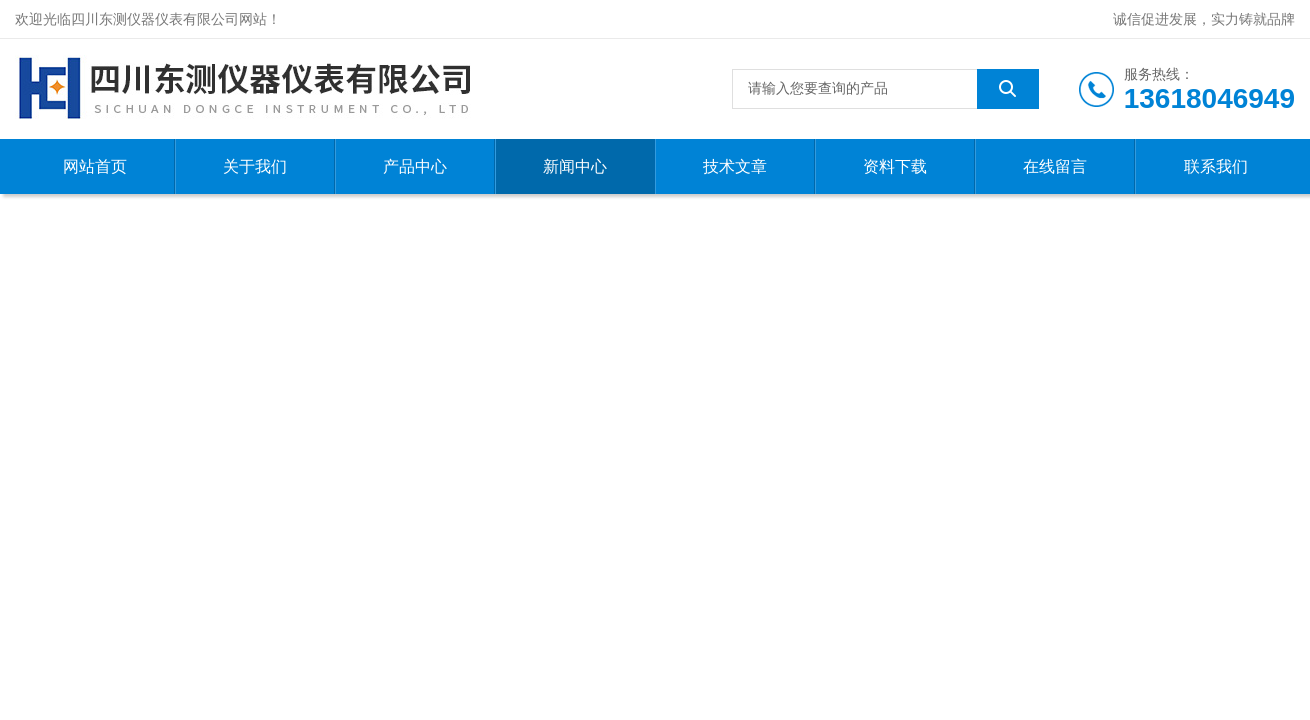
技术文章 (735, 166)
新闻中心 (575, 166)
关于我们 (255, 166)
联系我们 (1216, 166)
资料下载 (895, 166)
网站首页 (95, 166)
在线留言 (1055, 166)
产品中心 (415, 166)
